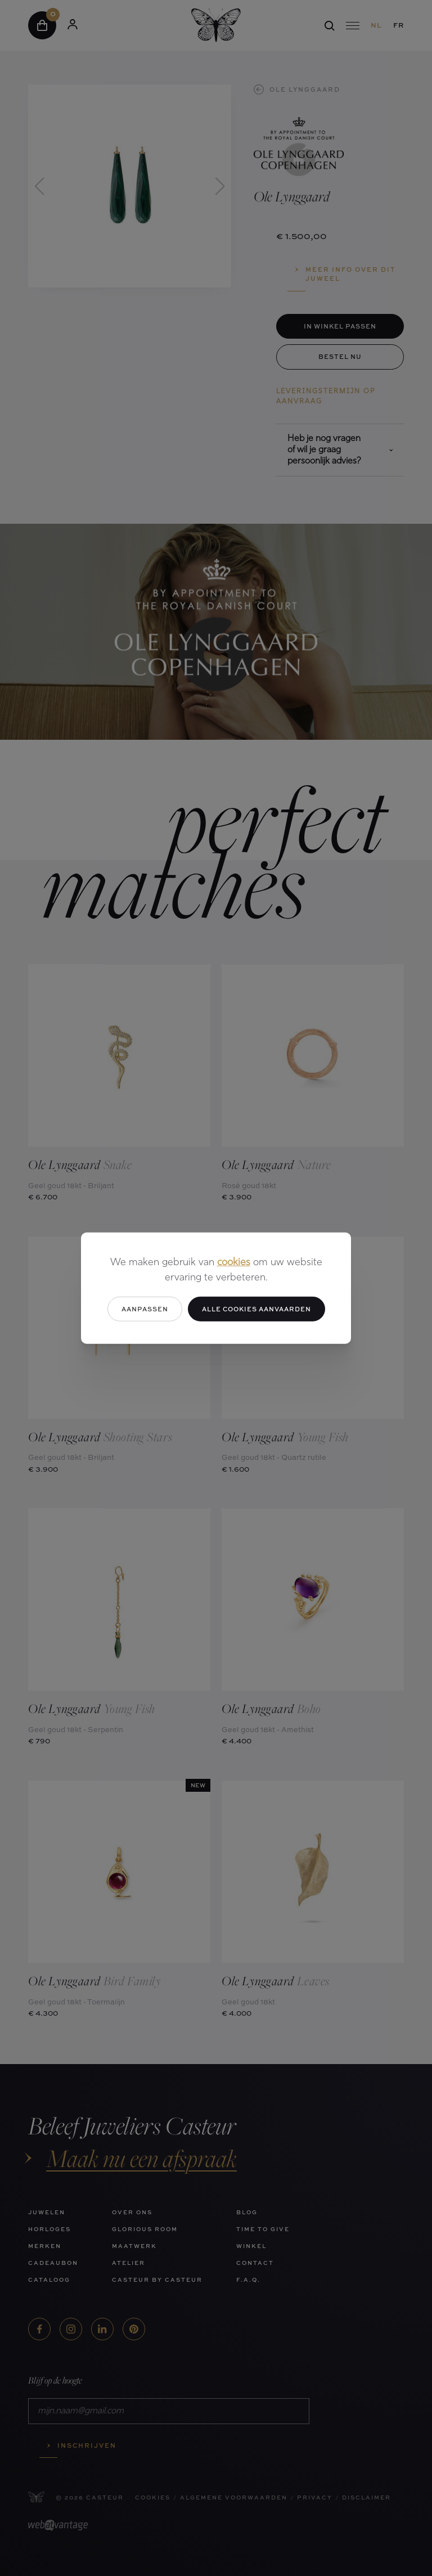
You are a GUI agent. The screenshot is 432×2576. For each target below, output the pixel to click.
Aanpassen (145, 1308)
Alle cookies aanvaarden (256, 1308)
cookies (233, 1262)
